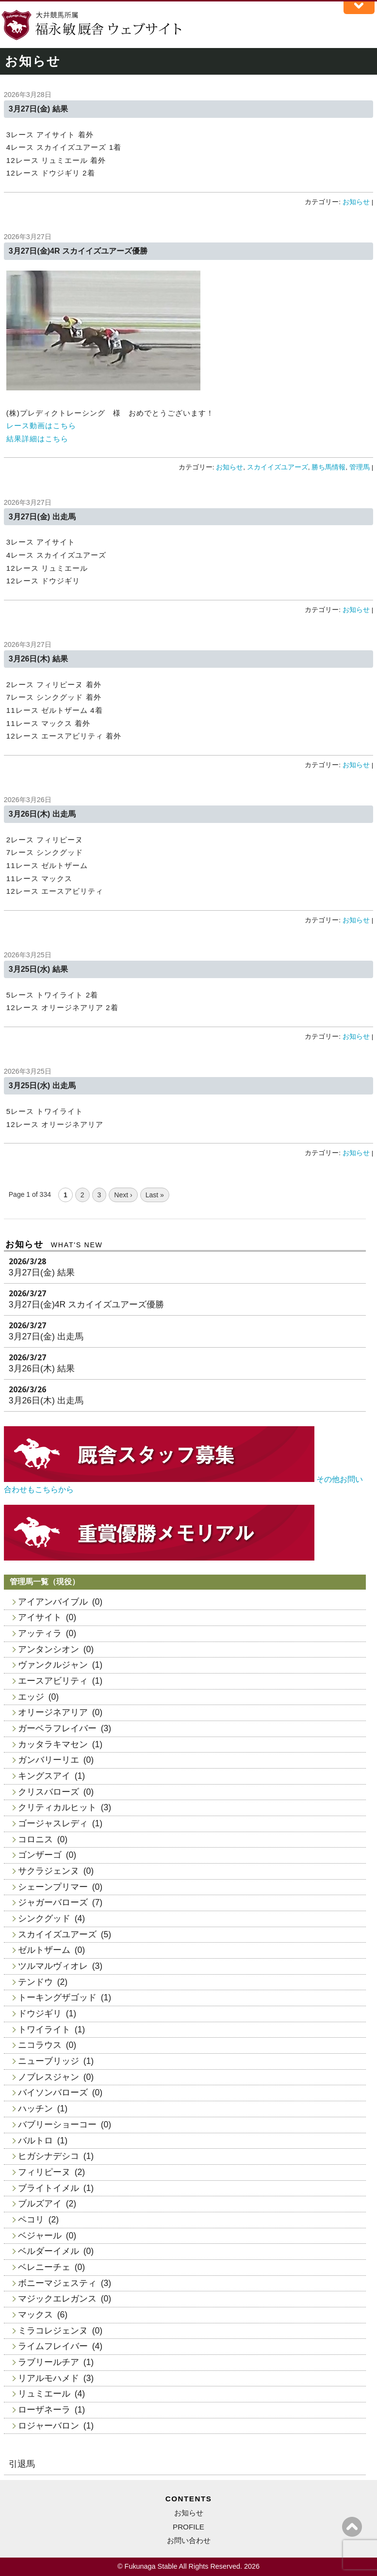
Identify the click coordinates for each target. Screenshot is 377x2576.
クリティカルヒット (57, 1807)
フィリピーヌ (44, 2172)
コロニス (35, 1839)
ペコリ (31, 2219)
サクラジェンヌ (48, 1871)
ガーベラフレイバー (57, 1728)
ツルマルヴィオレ (53, 1966)
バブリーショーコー (57, 2124)
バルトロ (35, 2140)
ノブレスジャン (48, 2077)
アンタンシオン (48, 1649)
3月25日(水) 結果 (38, 969)
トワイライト (44, 2029)
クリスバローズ (48, 1792)
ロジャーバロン (48, 2426)
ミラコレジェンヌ (53, 2330)
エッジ (31, 1697)
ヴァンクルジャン (53, 1665)
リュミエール (44, 2394)
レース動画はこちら (41, 425)
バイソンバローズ (53, 2092)
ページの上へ (352, 2526)
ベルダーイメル (48, 2251)
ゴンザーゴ (40, 1855)
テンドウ (35, 1982)
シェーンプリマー (53, 1887)
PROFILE (188, 2527)
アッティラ (40, 1633)
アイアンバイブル (53, 1602)
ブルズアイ (40, 2203)
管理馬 (359, 467)
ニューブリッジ (48, 2061)
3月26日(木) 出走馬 (42, 814)
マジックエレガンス (57, 2298)
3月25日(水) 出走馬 (42, 1085)
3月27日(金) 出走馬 (42, 517)
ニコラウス (40, 2045)
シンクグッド (44, 1918)
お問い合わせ (189, 2540)
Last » (155, 1195)
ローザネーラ (44, 2410)
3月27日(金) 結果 (38, 109)
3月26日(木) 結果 (38, 659)
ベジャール (40, 2235)
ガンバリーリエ (48, 1760)
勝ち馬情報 (328, 467)
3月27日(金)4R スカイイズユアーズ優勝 (78, 251)
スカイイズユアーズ (277, 467)
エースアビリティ (53, 1681)
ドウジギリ (40, 2013)
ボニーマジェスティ (57, 2283)
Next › (123, 1195)
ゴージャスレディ (53, 1823)
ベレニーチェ (44, 2267)
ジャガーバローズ (53, 1902)
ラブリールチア (48, 2362)
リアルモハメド (48, 2378)
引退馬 (22, 2464)
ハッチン (35, 2108)
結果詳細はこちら (37, 439)
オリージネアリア (53, 1712)
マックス (35, 2314)
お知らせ (356, 202)
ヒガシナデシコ (48, 2156)
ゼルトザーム (44, 1950)
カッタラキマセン (53, 1744)
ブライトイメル (48, 2188)
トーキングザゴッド (57, 1997)
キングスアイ (44, 1776)
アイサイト (40, 1617)
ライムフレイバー (53, 2346)
